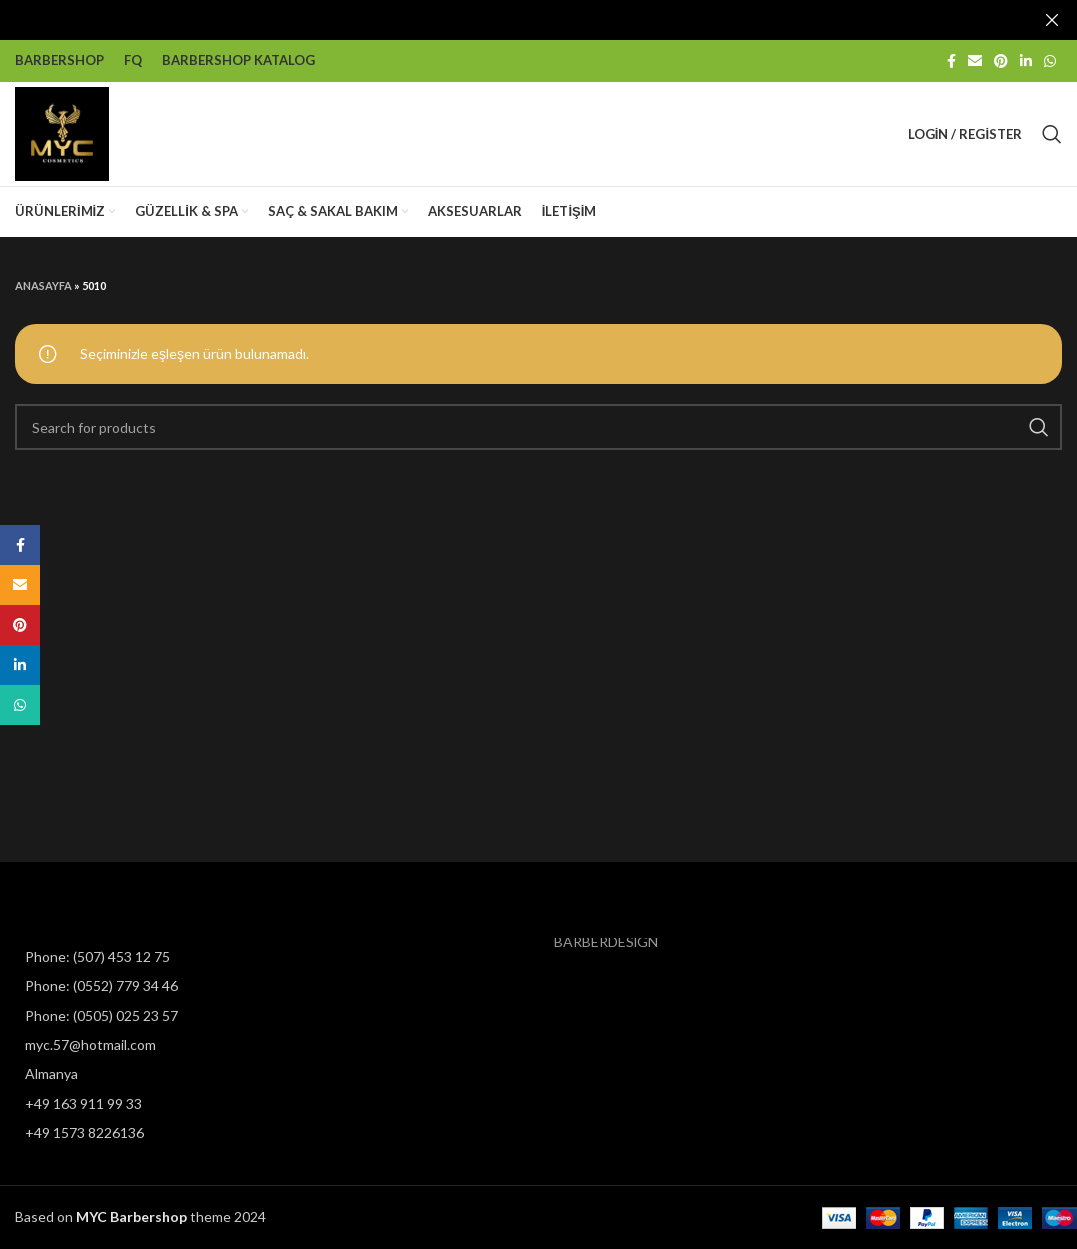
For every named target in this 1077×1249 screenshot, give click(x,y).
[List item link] (134, 957)
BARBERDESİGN (606, 941)
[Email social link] (975, 60)
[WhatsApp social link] (1050, 60)
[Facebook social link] (951, 60)
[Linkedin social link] (1026, 60)
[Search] (1052, 133)
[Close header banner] (1052, 20)
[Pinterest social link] (1001, 60)
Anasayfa (43, 284)
